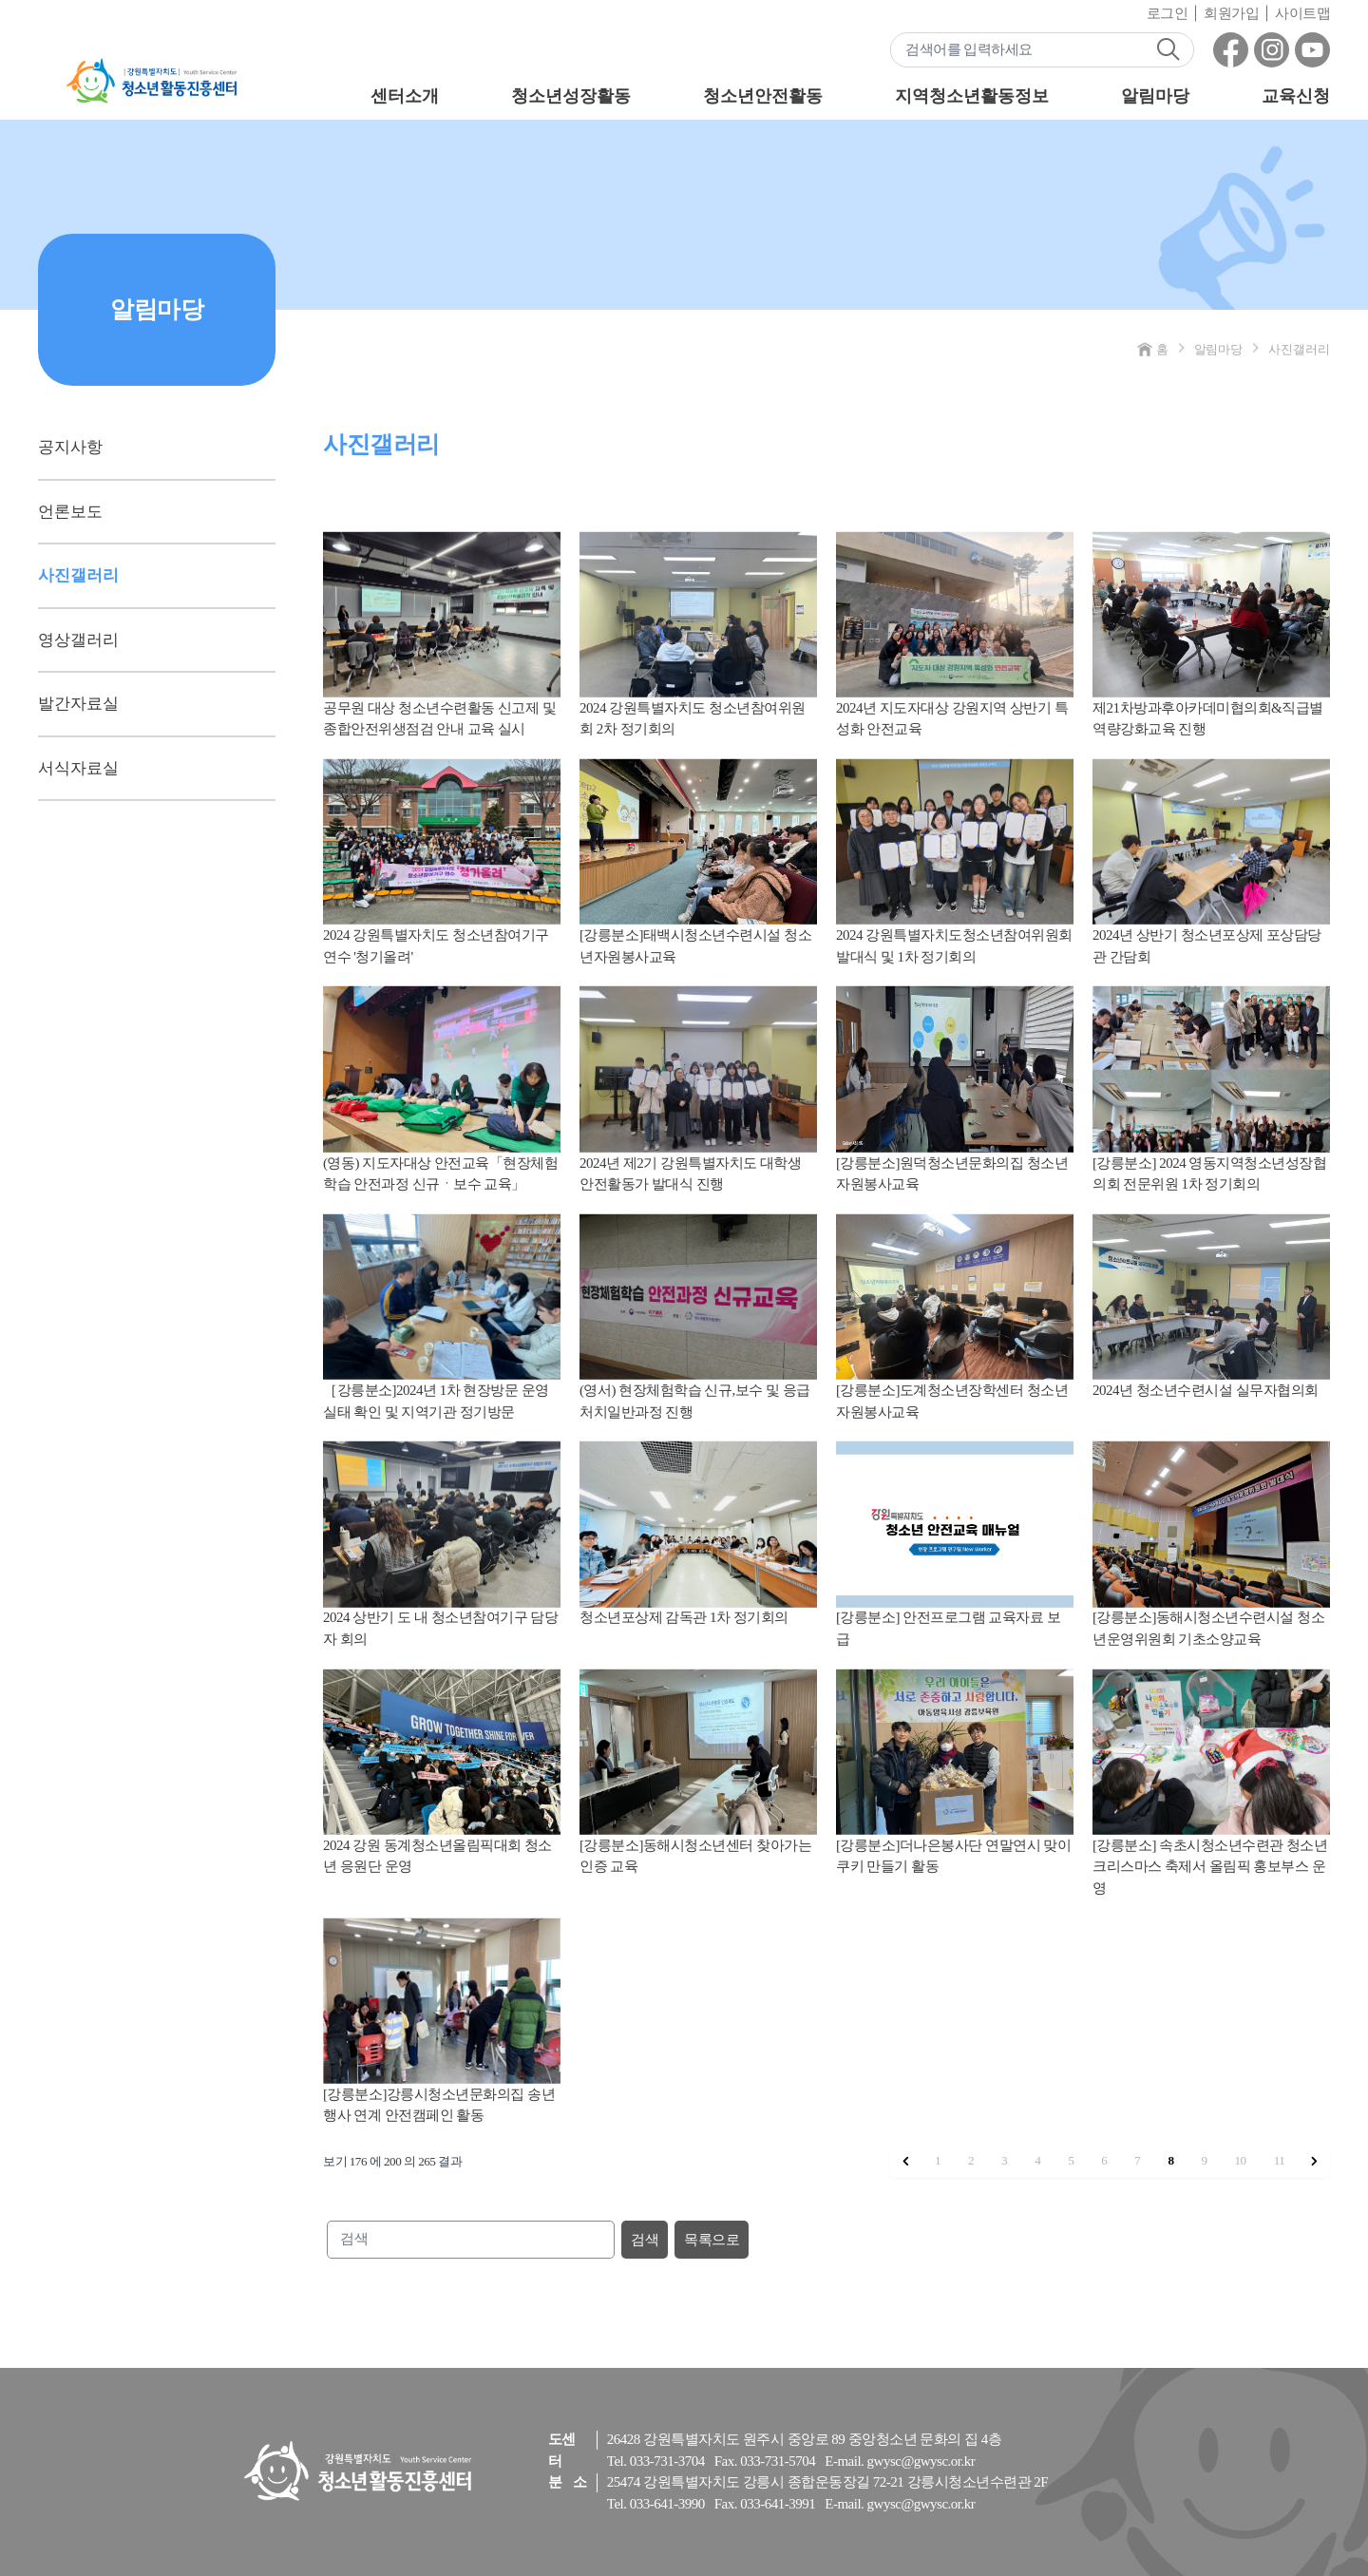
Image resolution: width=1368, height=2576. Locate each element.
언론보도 (70, 512)
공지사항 (70, 447)
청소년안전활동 (762, 95)
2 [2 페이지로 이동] (971, 2160)
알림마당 (1155, 95)
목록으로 (711, 2239)
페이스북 (1230, 49)
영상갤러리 (78, 640)
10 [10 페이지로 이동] (1240, 2160)
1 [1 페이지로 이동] (937, 2160)
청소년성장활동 (570, 95)
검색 (1168, 49)
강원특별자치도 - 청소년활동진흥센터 (152, 81)
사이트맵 (1302, 13)
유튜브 (1312, 49)
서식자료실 (78, 768)
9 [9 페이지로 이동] (1203, 2160)
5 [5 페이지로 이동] (1071, 2160)
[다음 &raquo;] (1314, 2162)
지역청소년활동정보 (971, 95)
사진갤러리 (78, 575)
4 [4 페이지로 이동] (1037, 2160)
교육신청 (1296, 95)
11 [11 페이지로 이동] (1279, 2160)
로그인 (1167, 13)
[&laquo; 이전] (905, 2162)
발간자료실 (78, 704)
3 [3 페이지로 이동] (1004, 2160)
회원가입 (1231, 13)
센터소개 (404, 95)
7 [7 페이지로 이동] (1137, 2160)
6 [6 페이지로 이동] (1104, 2160)
